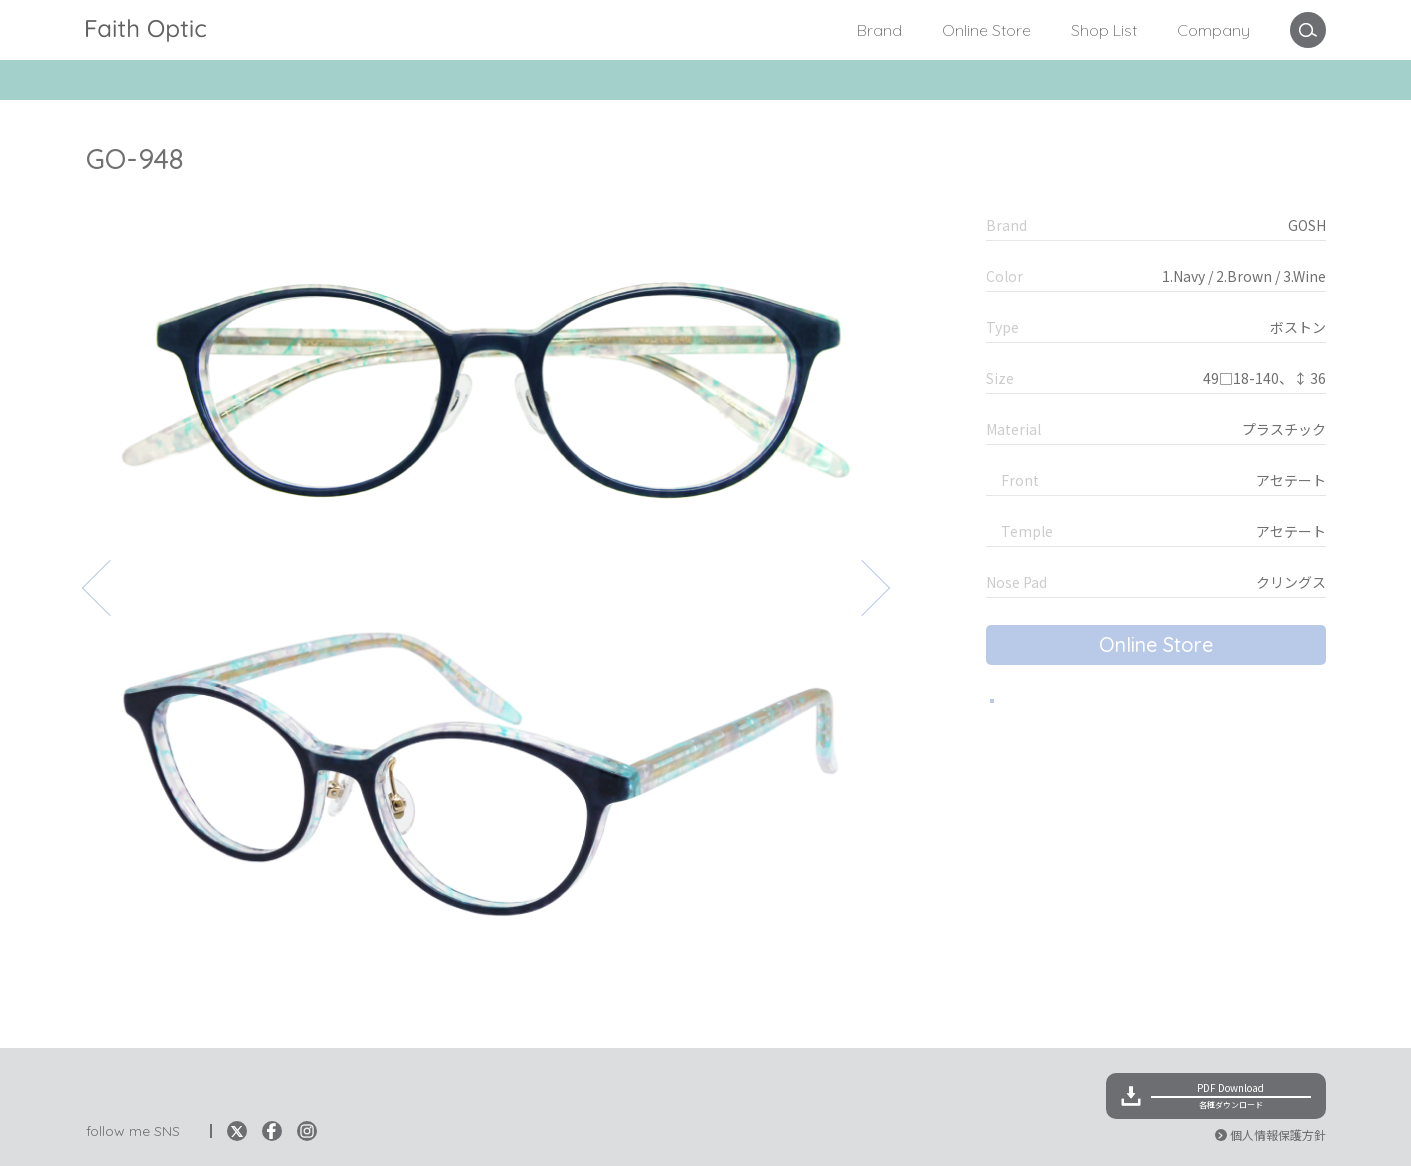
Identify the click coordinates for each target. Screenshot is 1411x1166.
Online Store (986, 30)
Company (1213, 30)
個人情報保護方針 (1278, 1134)
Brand (879, 30)
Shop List (1104, 30)
